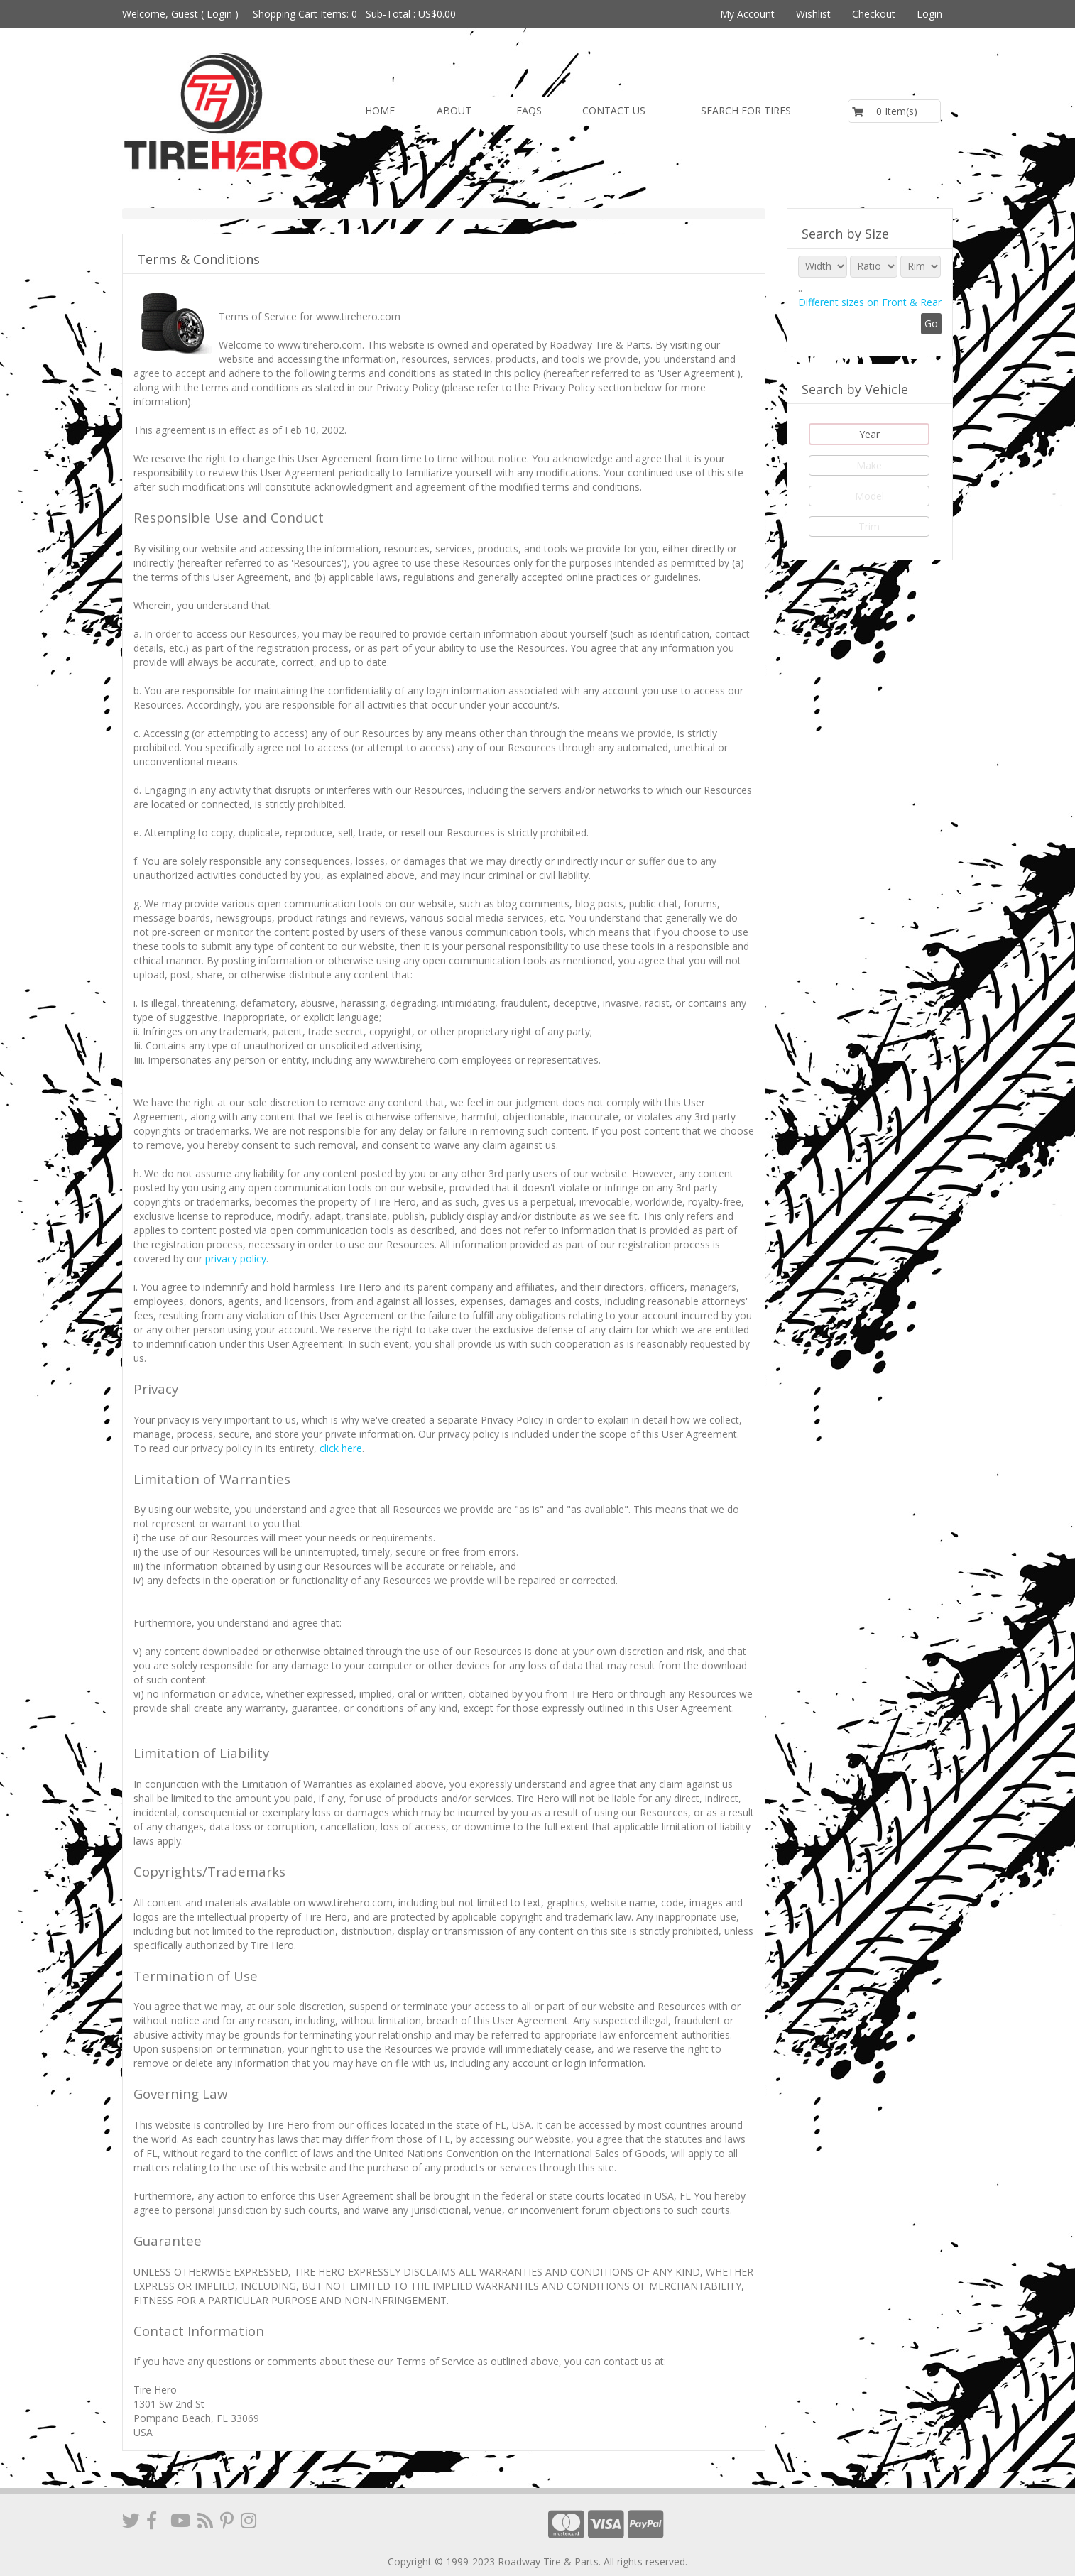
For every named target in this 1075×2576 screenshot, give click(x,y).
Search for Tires (746, 110)
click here (341, 1448)
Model (869, 496)
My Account (747, 14)
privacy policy (235, 1258)
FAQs (529, 110)
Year (869, 434)
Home (380, 110)
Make (869, 465)
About (454, 110)
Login (219, 14)
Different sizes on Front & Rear (870, 302)
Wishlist (813, 14)
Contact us (613, 110)
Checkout (873, 14)
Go (931, 323)
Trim (869, 526)
